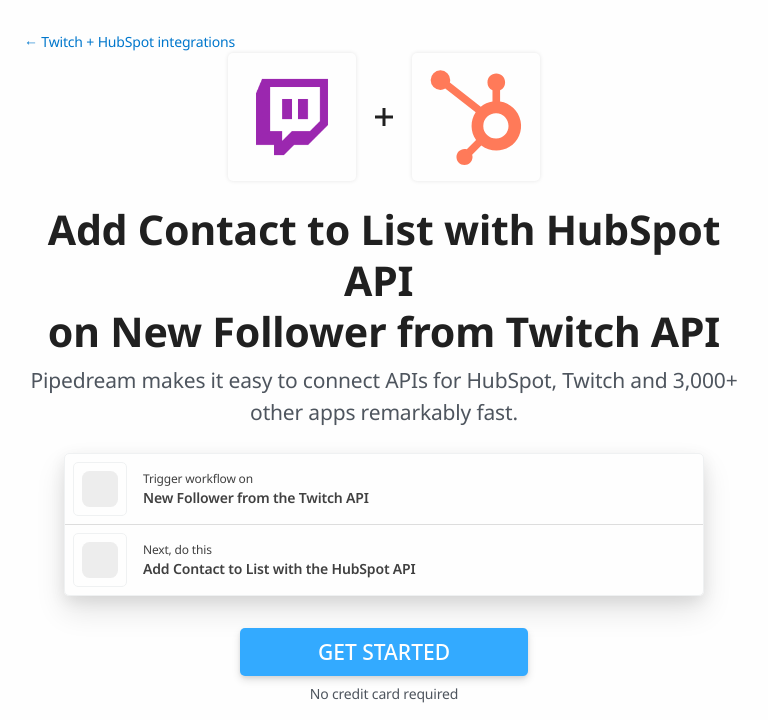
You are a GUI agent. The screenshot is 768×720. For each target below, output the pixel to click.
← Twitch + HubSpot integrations (129, 42)
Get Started (384, 652)
